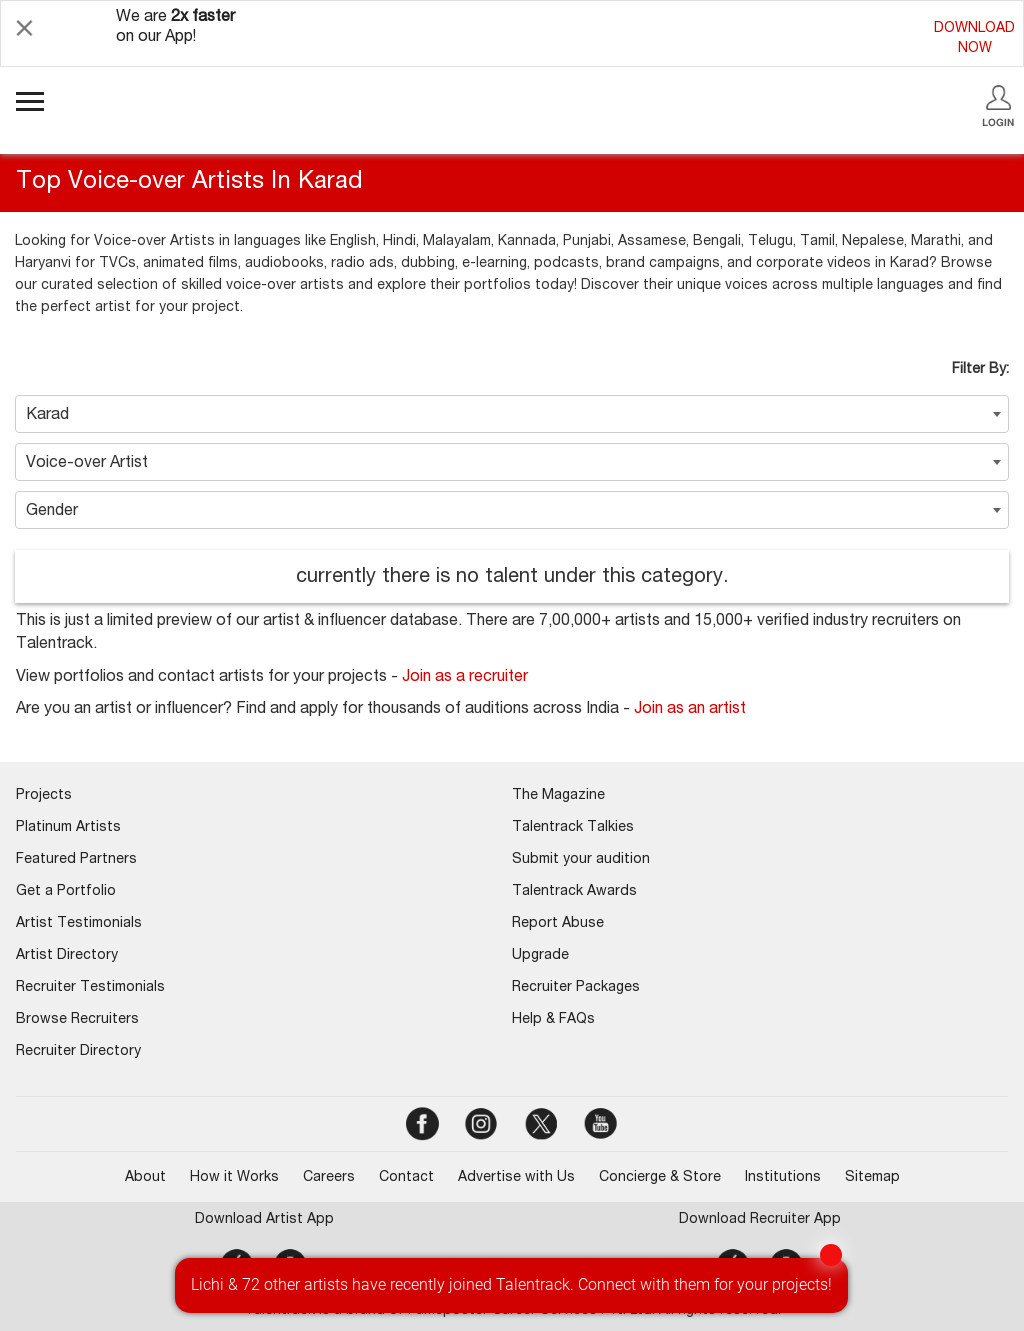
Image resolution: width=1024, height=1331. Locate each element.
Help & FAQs (553, 1020)
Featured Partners (76, 860)
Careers (329, 1178)
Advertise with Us (516, 1178)
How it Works (234, 1178)
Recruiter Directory (78, 1052)
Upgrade (540, 956)
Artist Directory (67, 956)
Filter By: (980, 370)
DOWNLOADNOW (974, 39)
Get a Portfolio (66, 892)
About (145, 1178)
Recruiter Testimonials (90, 988)
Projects (44, 796)
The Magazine (558, 796)
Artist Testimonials (79, 924)
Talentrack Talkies (573, 828)
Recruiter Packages (576, 988)
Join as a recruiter (465, 678)
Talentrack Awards (574, 892)
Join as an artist (690, 710)
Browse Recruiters (77, 1020)
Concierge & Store (660, 1178)
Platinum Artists (68, 828)
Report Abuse (558, 924)
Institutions (783, 1178)
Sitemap (872, 1178)
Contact (406, 1178)
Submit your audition (581, 860)
